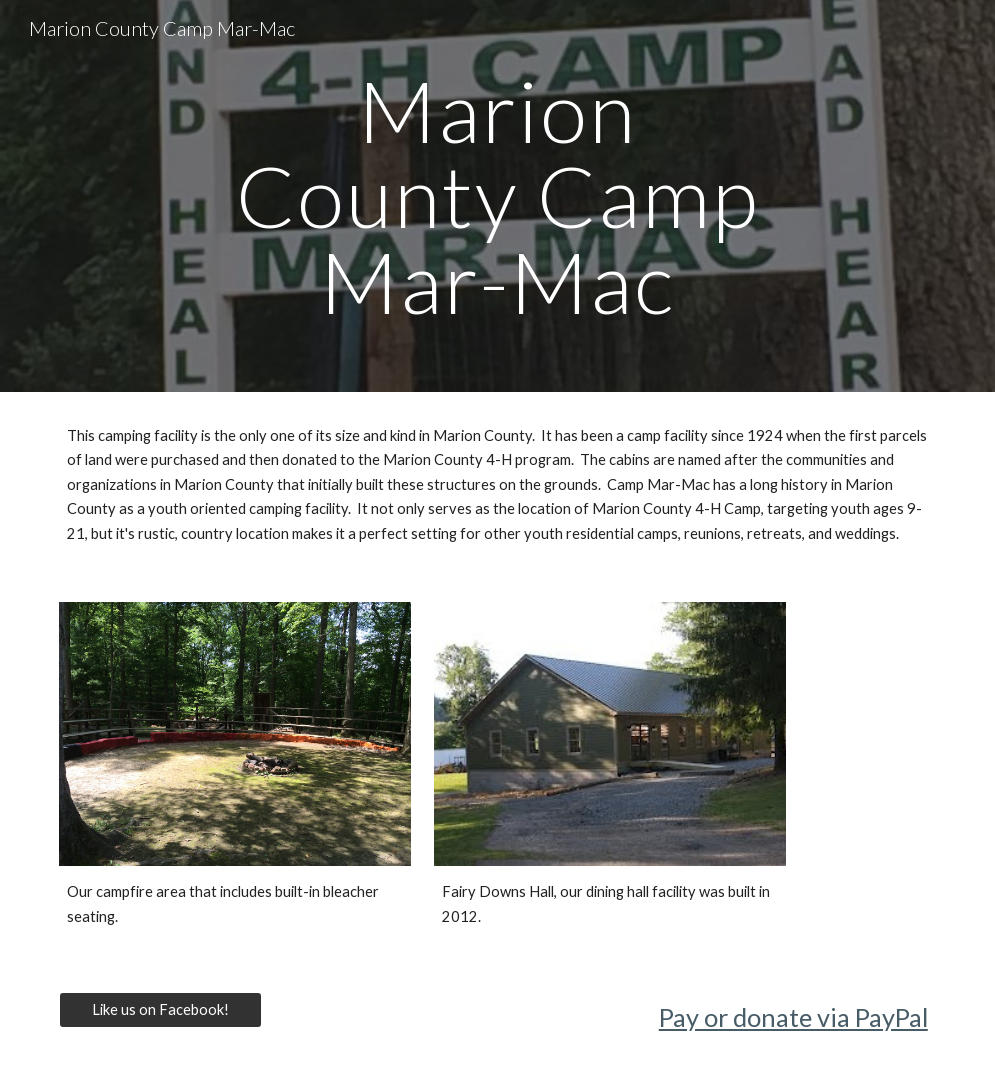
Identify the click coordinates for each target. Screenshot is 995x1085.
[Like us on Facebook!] (160, 1009)
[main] (497, 196)
